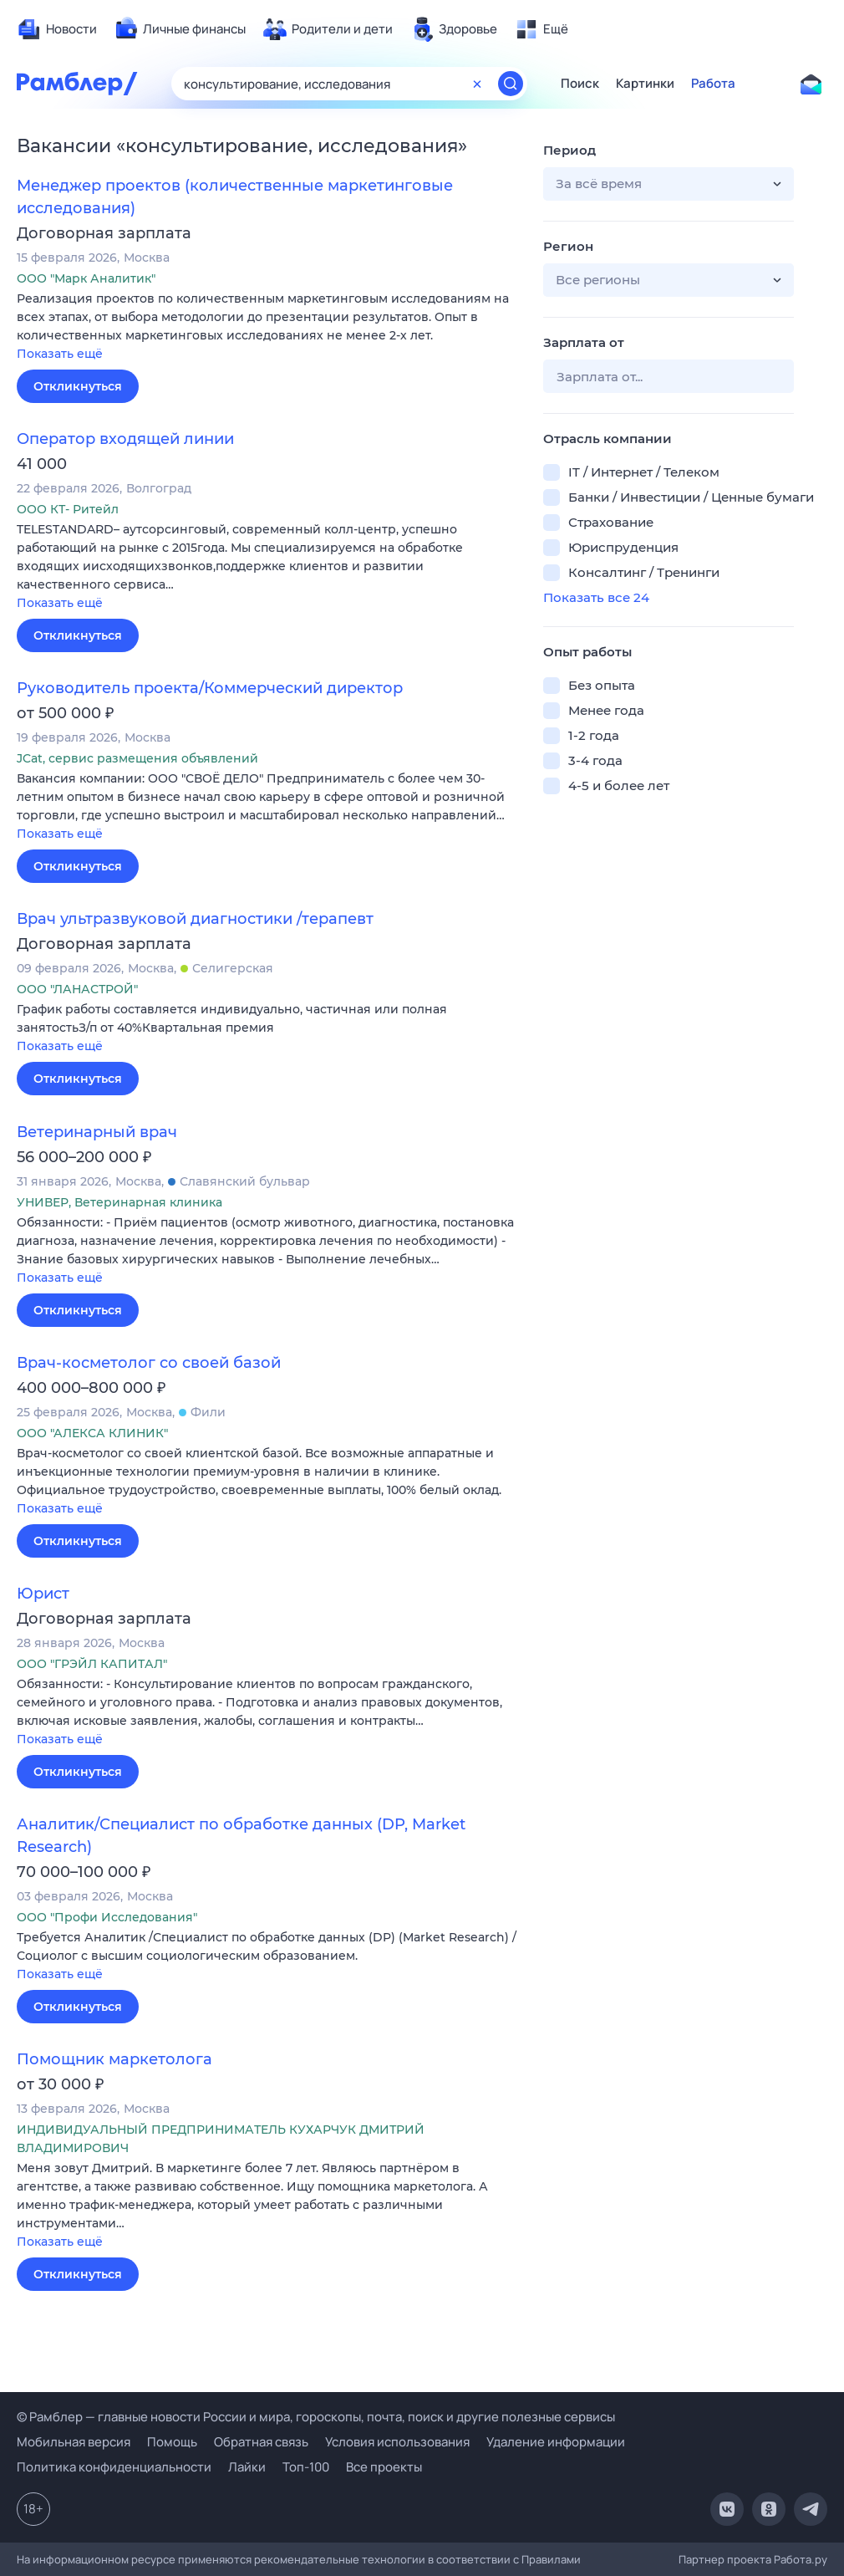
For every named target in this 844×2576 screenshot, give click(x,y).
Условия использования (397, 2442)
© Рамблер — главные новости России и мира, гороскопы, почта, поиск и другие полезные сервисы (316, 2417)
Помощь (172, 2442)
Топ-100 (305, 2467)
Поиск (580, 83)
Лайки (247, 2467)
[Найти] (510, 83)
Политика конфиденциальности (114, 2467)
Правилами (551, 2559)
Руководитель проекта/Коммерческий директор (210, 688)
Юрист (43, 1593)
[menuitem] (57, 29)
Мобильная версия (73, 2442)
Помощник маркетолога (114, 2059)
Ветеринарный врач (97, 1132)
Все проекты (384, 2467)
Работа (713, 83)
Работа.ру (800, 2559)
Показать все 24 (596, 597)
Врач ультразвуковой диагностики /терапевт (195, 919)
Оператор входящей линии (125, 439)
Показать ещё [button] (60, 353)
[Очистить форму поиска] (477, 83)
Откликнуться (77, 386)
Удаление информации (555, 2442)
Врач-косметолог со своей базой (149, 1363)
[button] (267, 327)
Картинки (645, 83)
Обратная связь (261, 2442)
